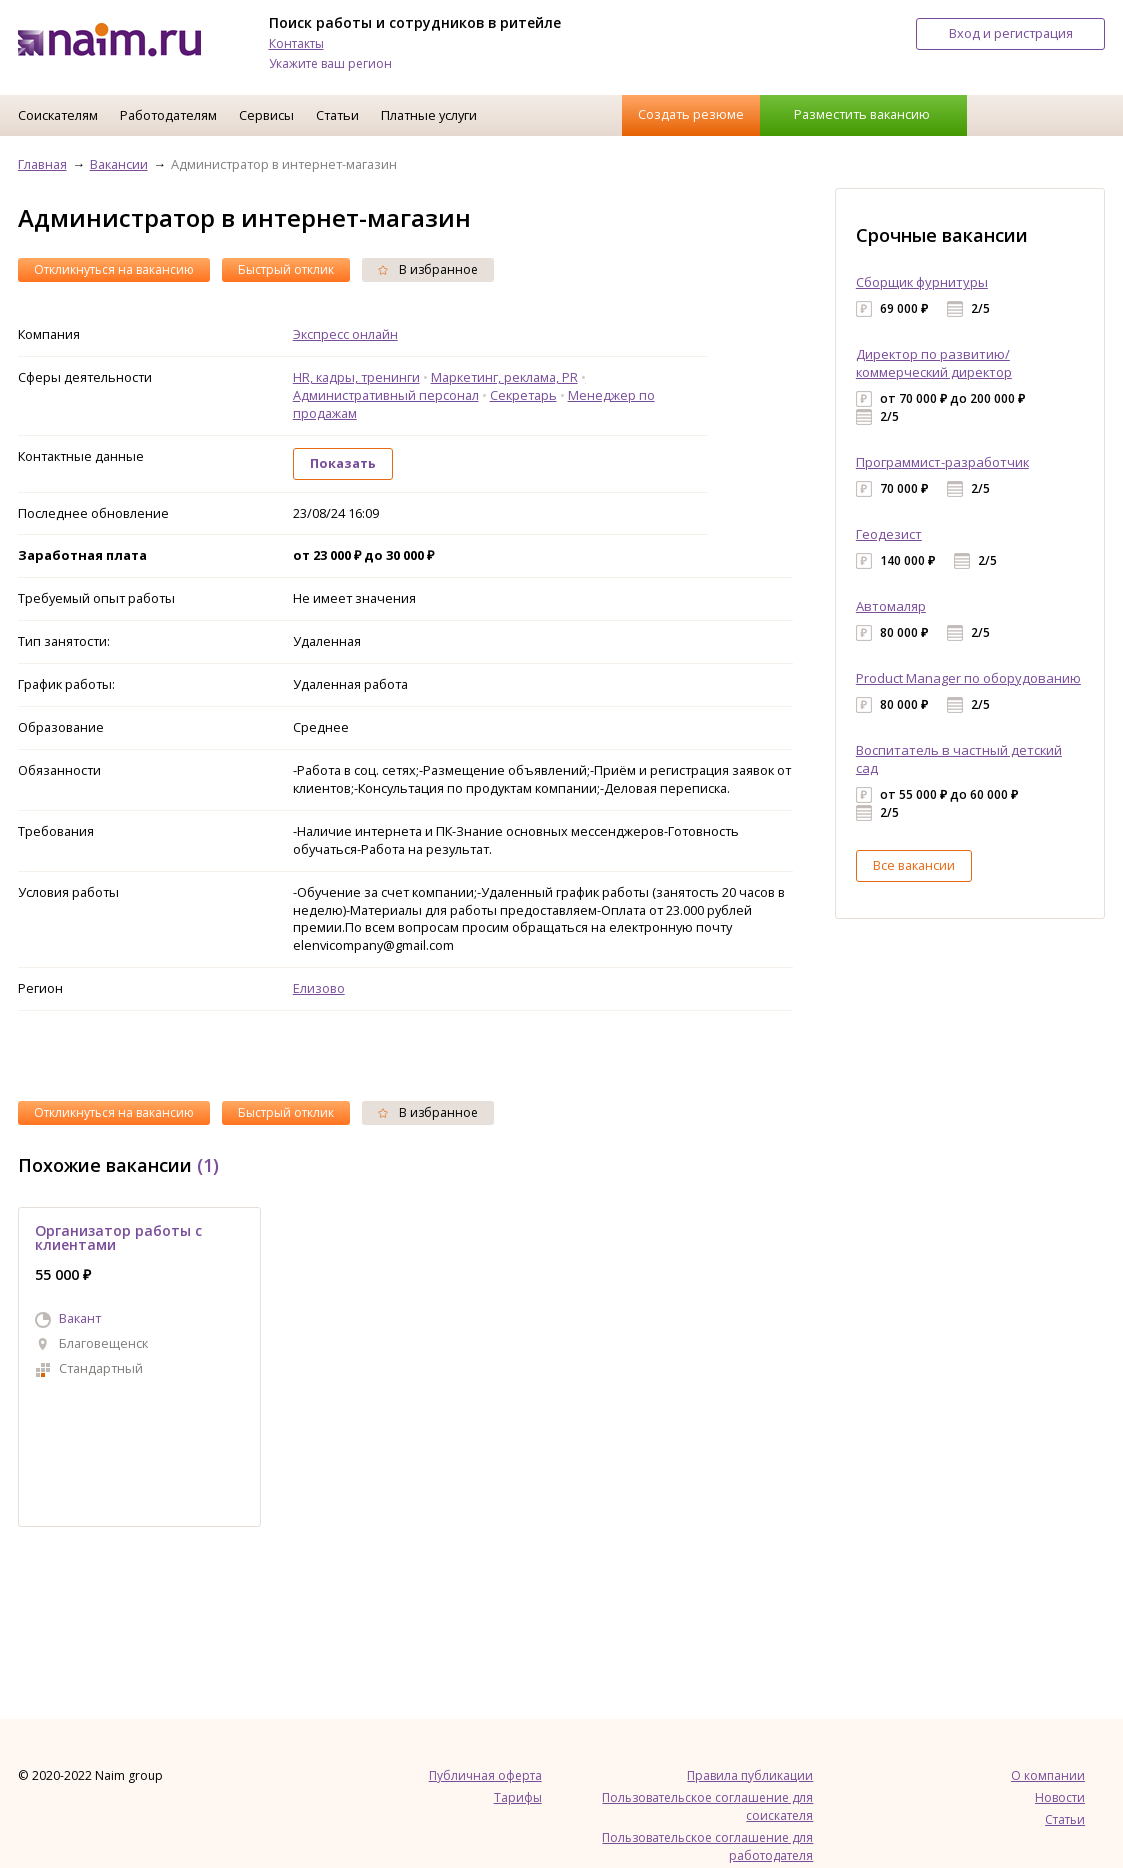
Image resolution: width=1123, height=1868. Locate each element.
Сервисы (266, 115)
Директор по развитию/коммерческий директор (934, 363)
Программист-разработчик (942, 462)
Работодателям (168, 115)
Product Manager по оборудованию (968, 678)
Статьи (337, 115)
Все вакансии (914, 865)
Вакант (80, 1318)
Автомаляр (891, 606)
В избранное (428, 269)
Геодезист (889, 534)
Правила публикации (750, 1775)
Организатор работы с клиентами (118, 1237)
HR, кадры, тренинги (356, 377)
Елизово (319, 988)
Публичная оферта (485, 1775)
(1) (208, 1165)
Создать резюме (691, 114)
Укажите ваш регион (330, 63)
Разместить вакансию (862, 114)
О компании (1048, 1775)
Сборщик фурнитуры (922, 282)
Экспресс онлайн (345, 334)
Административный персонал (386, 395)
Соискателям (58, 115)
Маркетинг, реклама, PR (504, 377)
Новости (1060, 1797)
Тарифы (518, 1797)
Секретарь (523, 395)
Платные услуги (429, 115)
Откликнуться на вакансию (114, 269)
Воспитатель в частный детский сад (959, 759)
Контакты (296, 43)
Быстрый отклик (286, 269)
